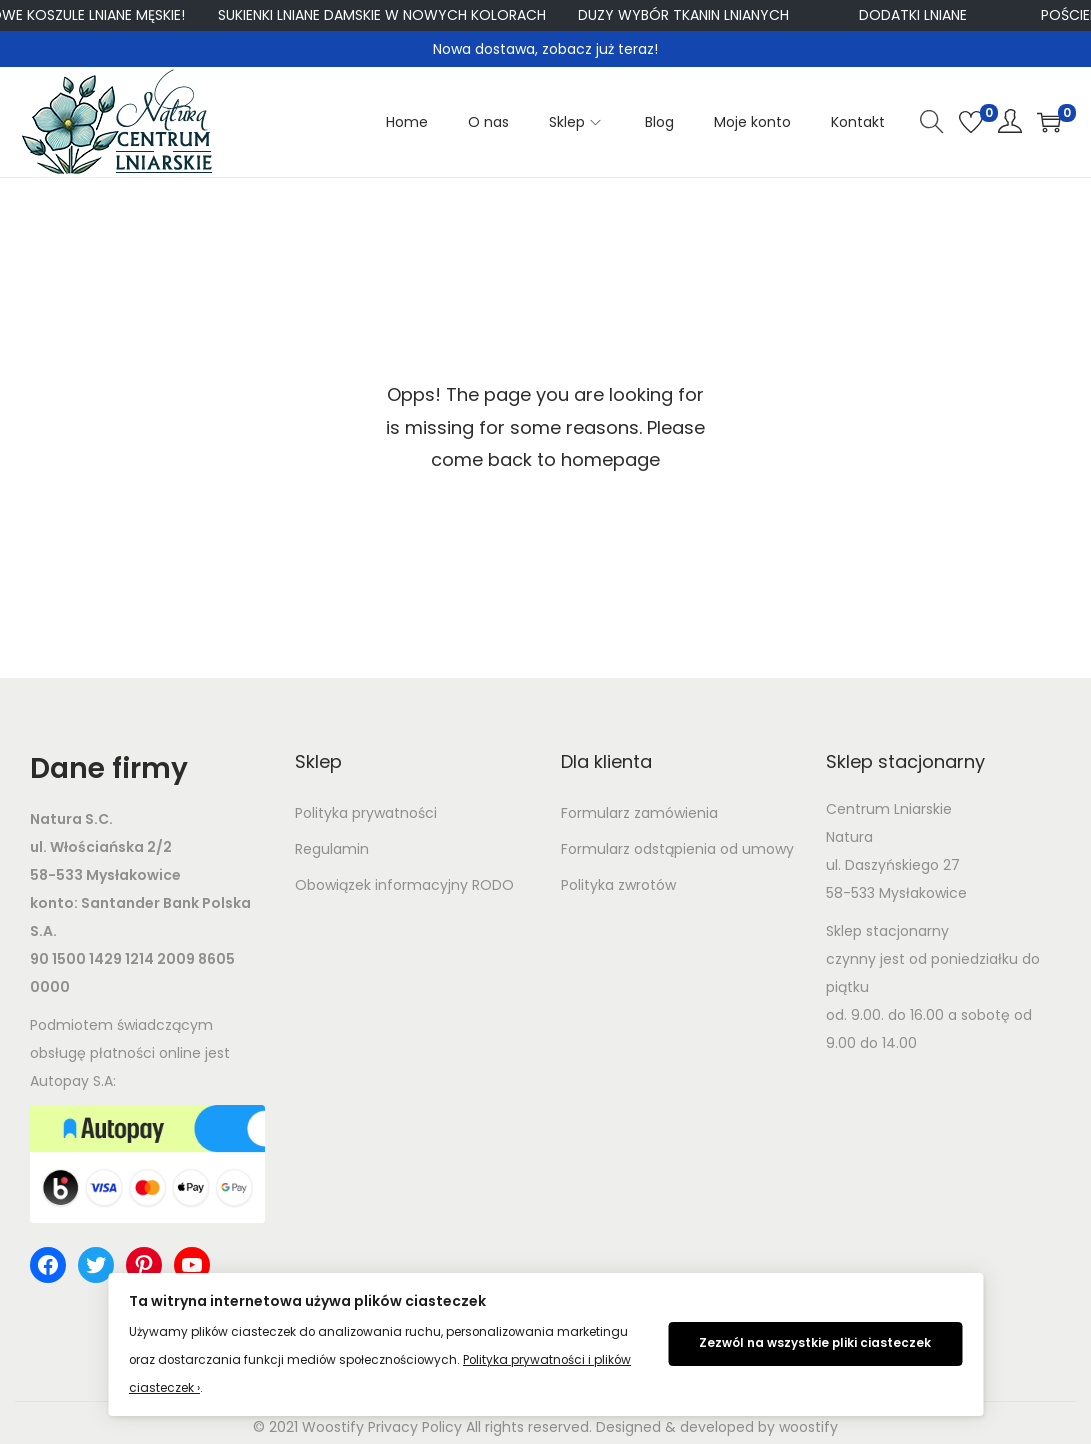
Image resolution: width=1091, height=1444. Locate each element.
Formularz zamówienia (639, 813)
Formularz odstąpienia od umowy (677, 849)
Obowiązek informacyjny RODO (404, 885)
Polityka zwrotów (618, 885)
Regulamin (332, 849)
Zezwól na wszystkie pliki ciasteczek (815, 1343)
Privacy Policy (415, 1427)
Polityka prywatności (366, 813)
